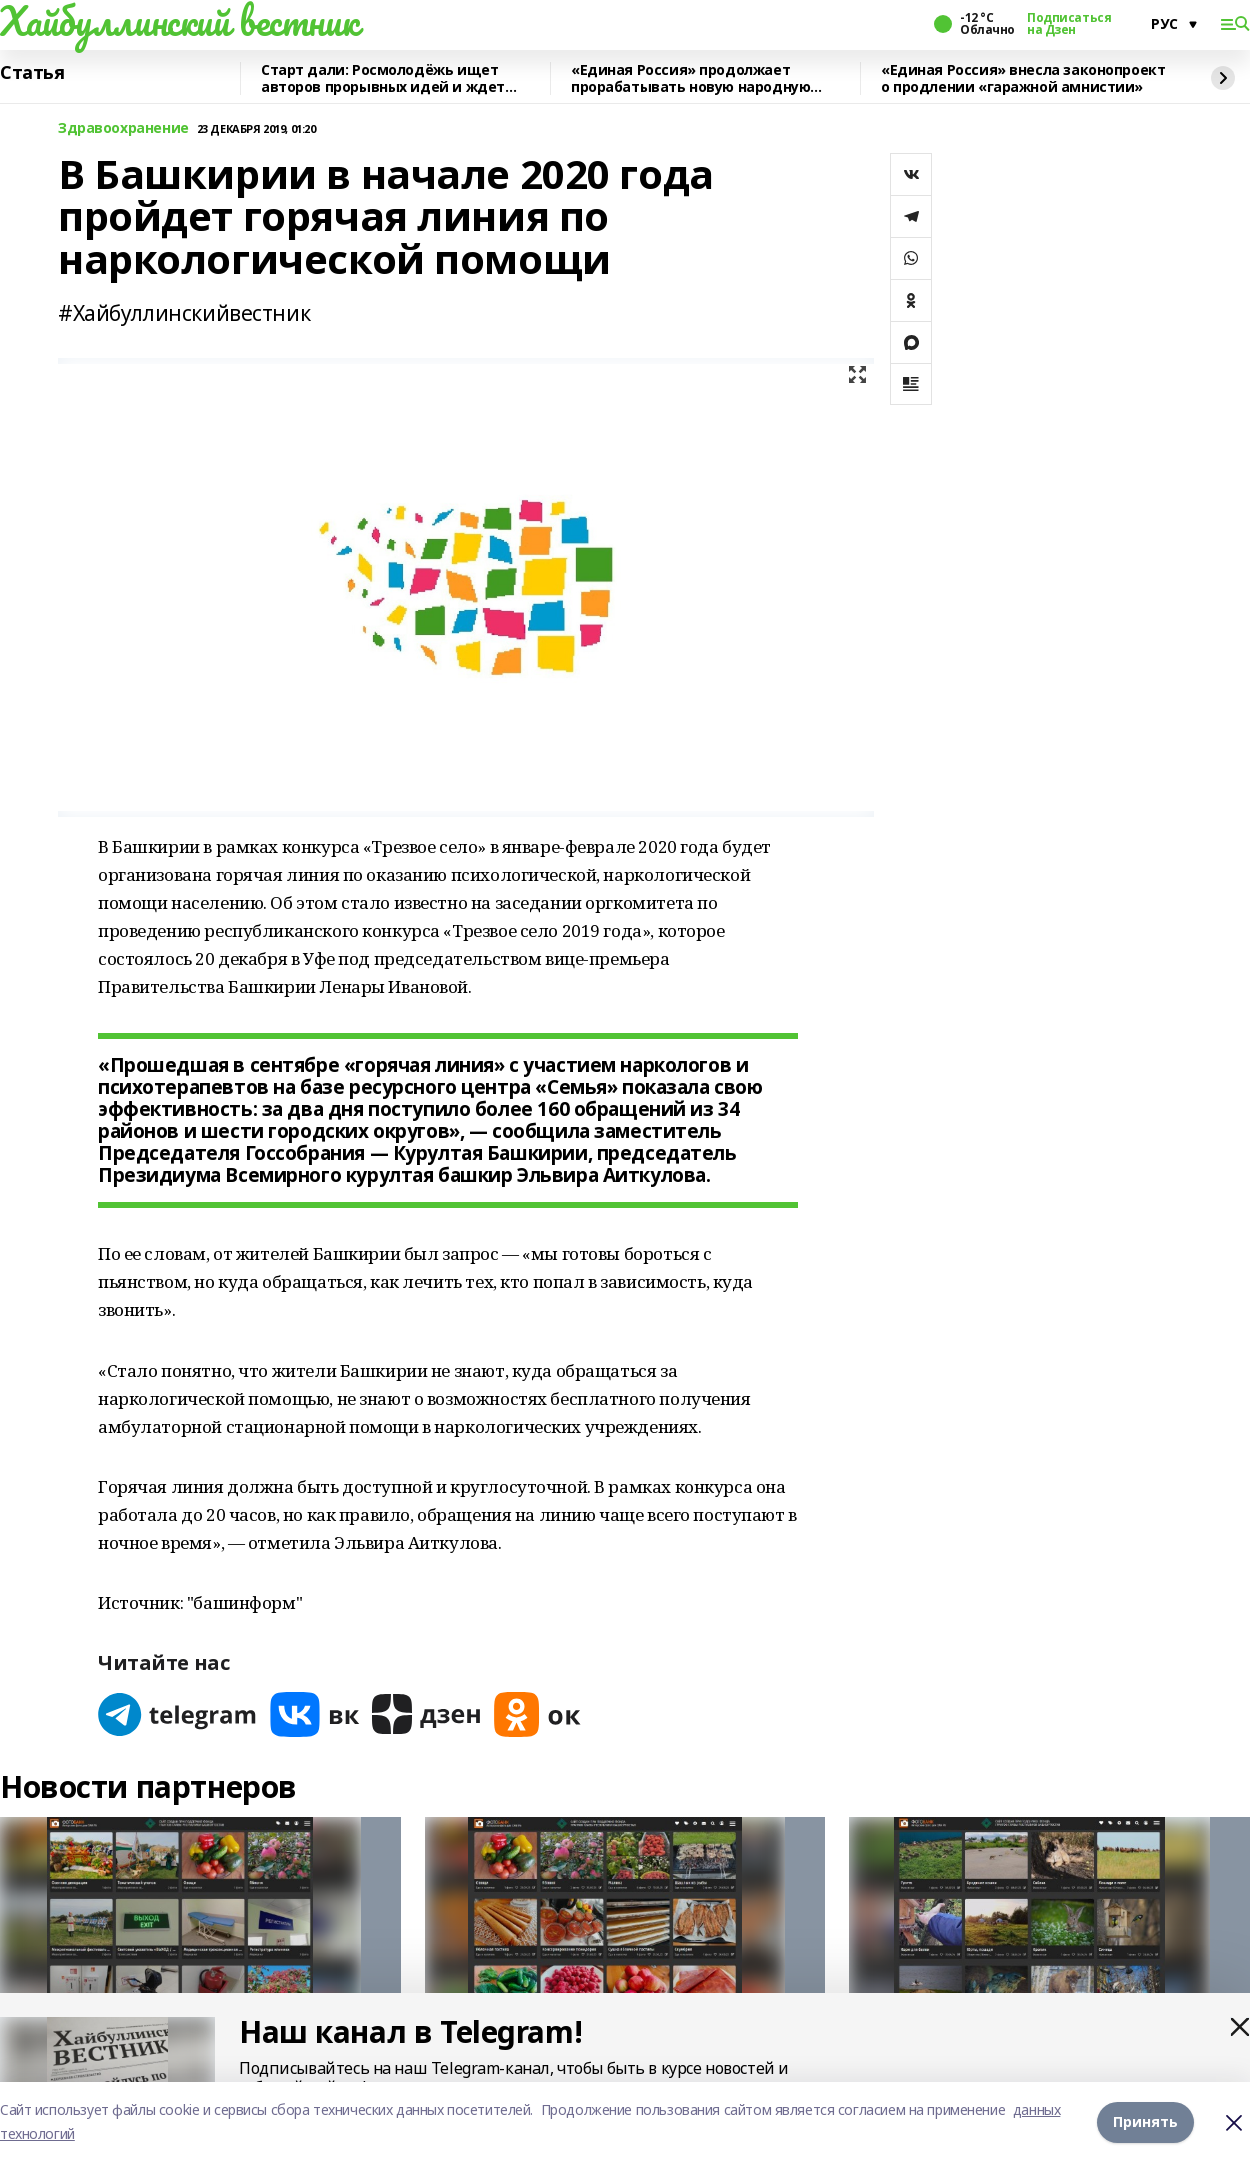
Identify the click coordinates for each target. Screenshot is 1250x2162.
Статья (32, 73)
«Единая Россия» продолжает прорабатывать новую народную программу (690, 78)
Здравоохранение (123, 128)
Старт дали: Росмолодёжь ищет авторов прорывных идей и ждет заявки (383, 78)
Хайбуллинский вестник (179, 21)
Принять (1145, 2121)
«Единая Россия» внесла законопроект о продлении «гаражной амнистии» (1023, 78)
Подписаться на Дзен (1069, 24)
